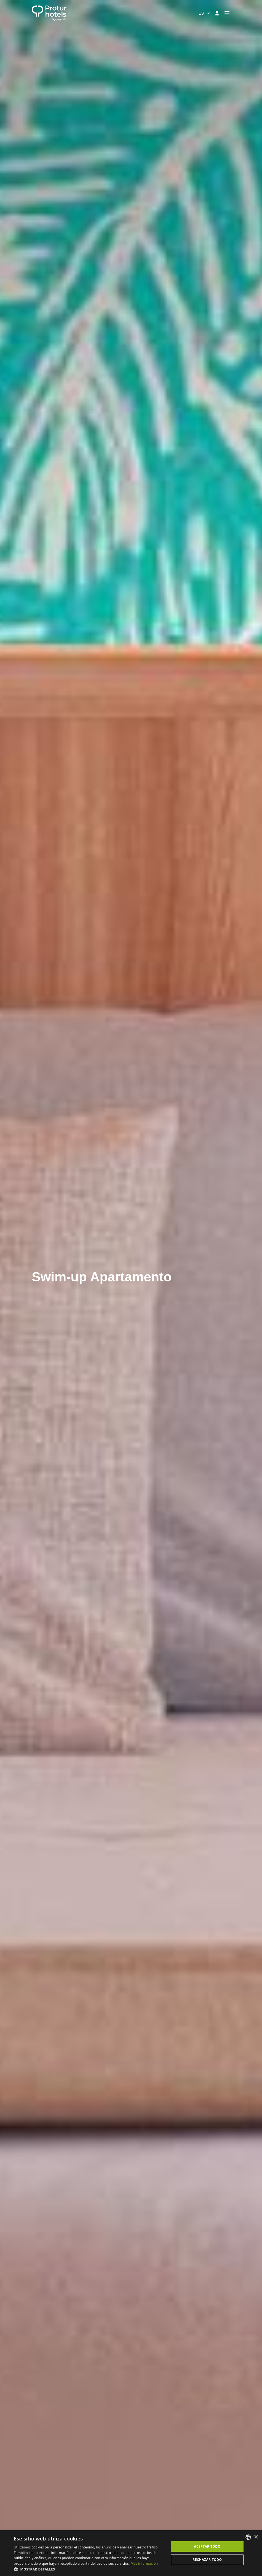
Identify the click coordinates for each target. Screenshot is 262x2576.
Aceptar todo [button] (207, 2546)
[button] (89, 2569)
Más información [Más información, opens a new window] (144, 2563)
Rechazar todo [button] (207, 2559)
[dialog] (131, 2553)
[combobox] (204, 13)
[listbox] (248, 2537)
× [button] (256, 2537)
